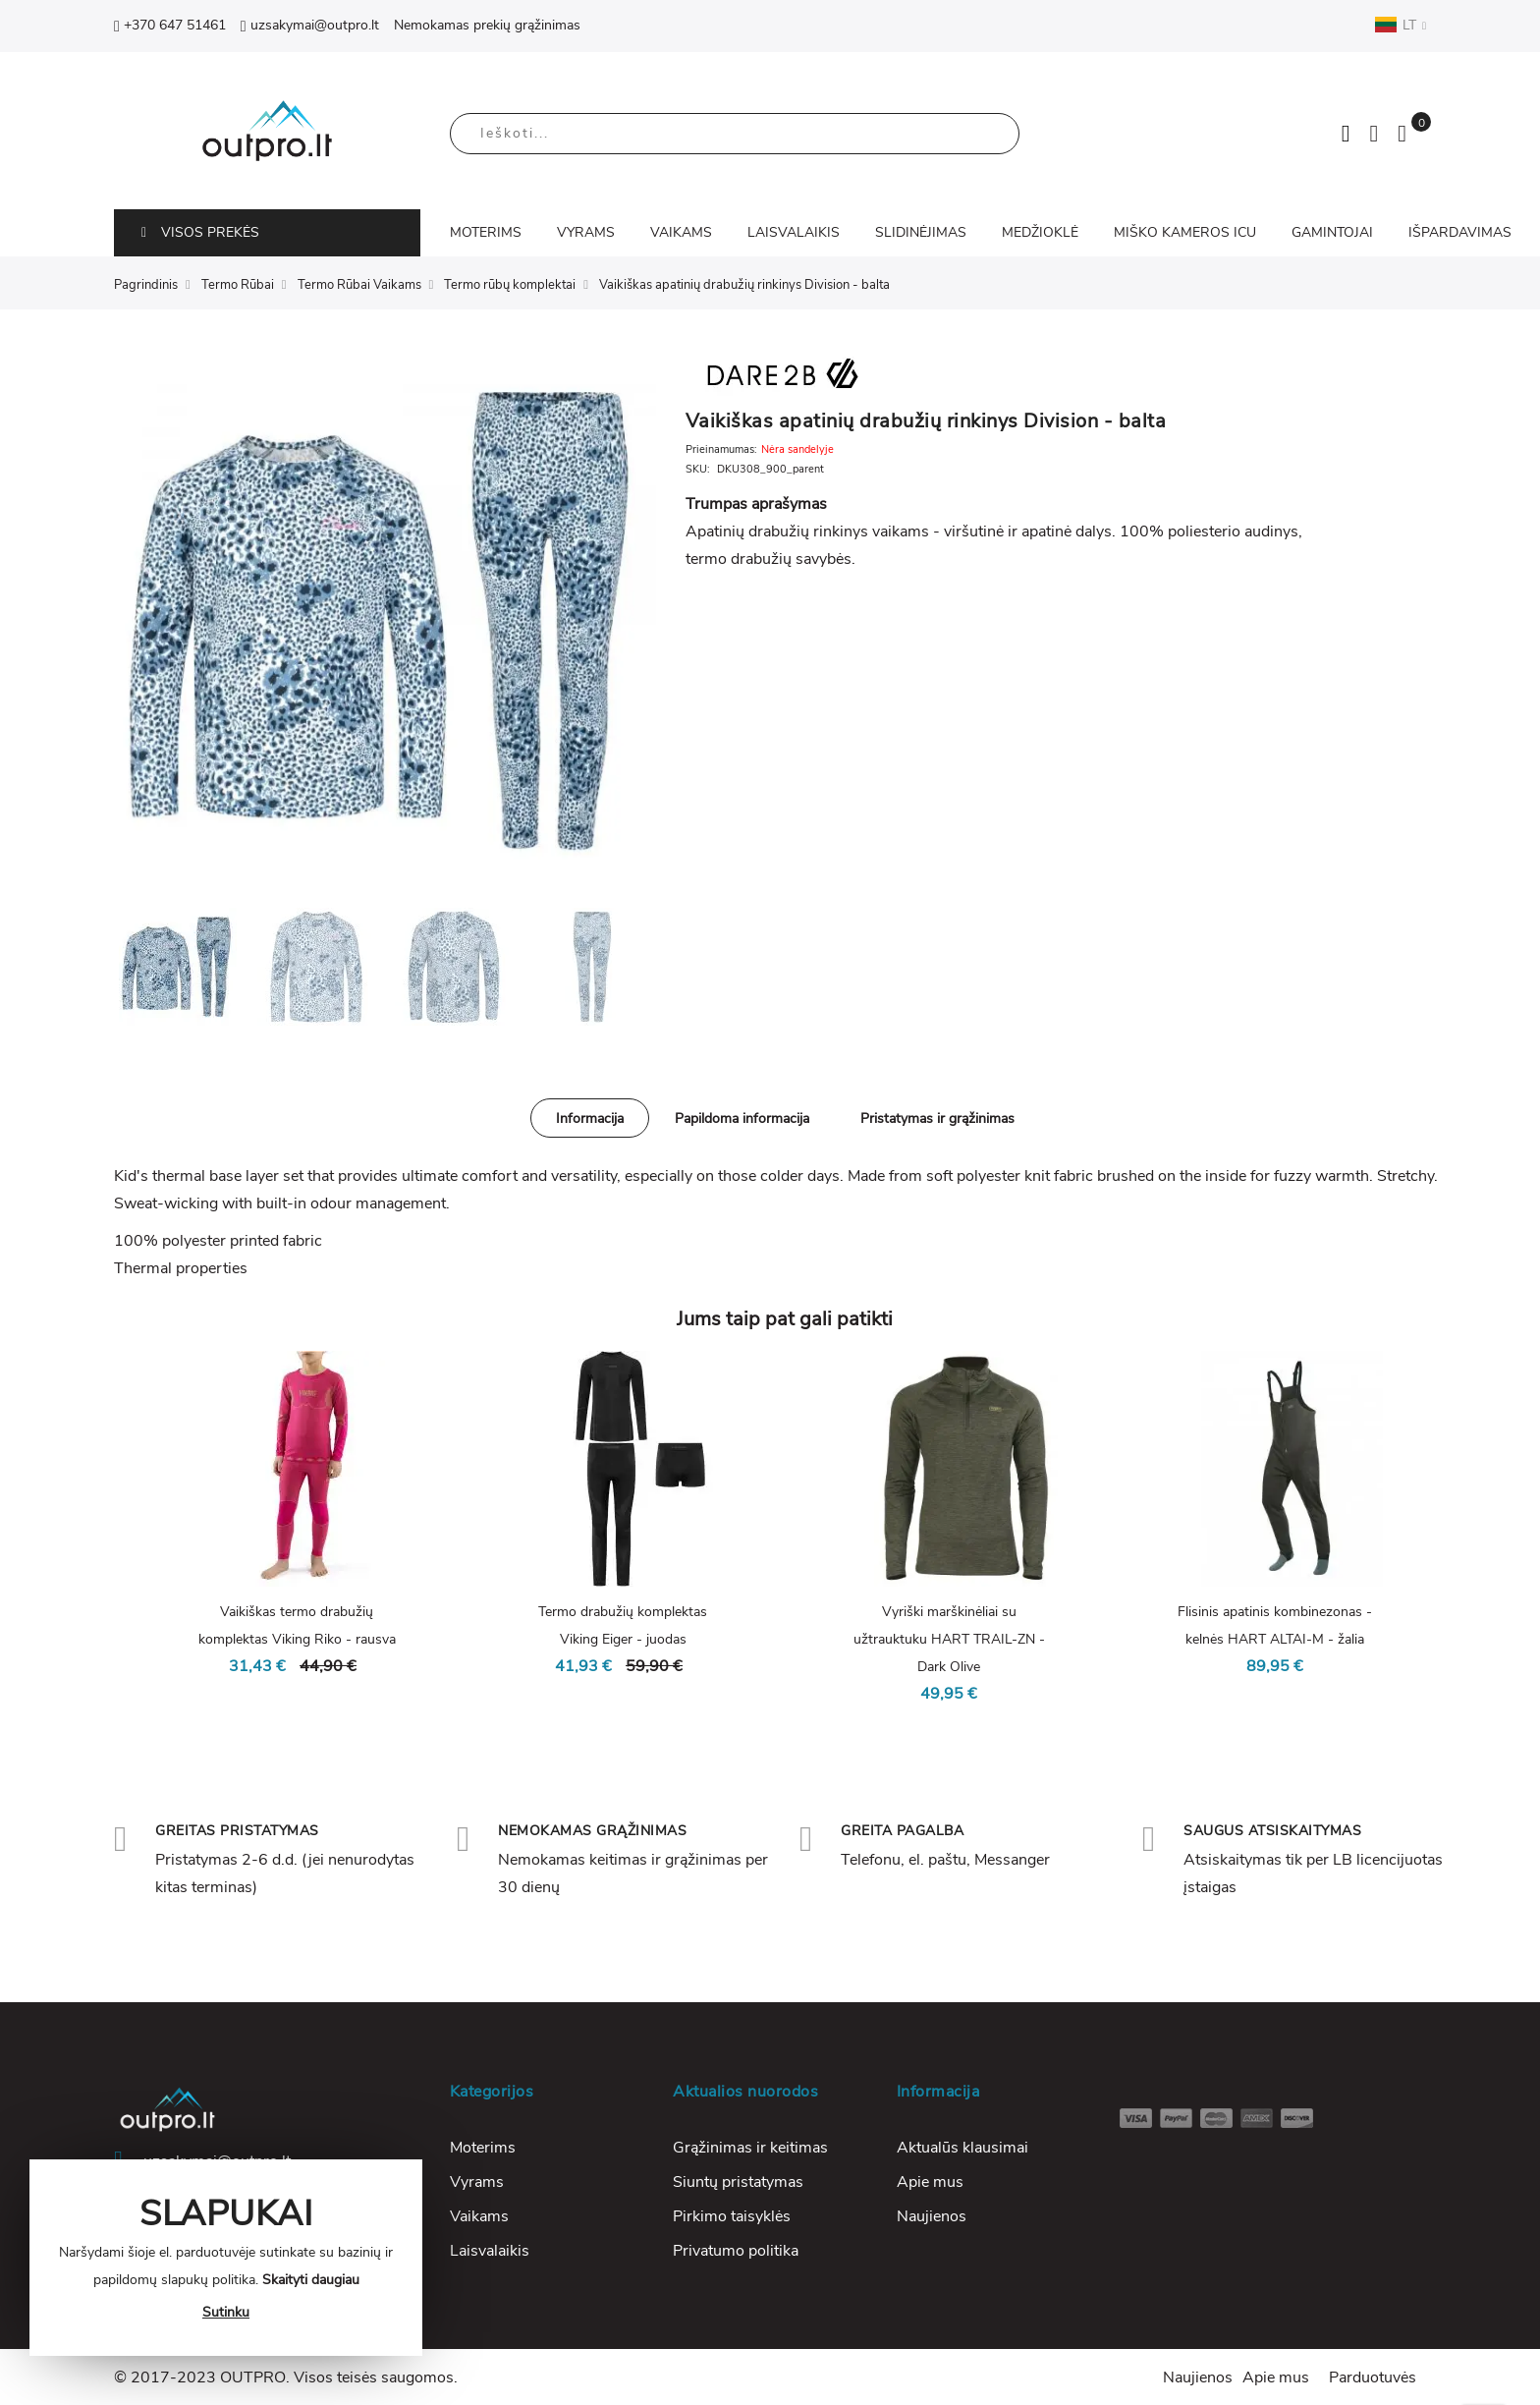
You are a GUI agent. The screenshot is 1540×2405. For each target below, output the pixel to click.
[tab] (589, 1118)
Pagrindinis (146, 285)
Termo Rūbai (237, 285)
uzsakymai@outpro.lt (310, 25)
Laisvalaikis (489, 2251)
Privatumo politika (735, 2251)
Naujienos (931, 2216)
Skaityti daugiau (310, 2279)
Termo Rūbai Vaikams (359, 285)
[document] (226, 2257)
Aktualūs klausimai (962, 2147)
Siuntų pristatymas (738, 2182)
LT (1400, 24)
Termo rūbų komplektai (510, 285)
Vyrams (477, 2182)
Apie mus (930, 2182)
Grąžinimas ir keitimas (750, 2147)
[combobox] (734, 133)
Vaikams (479, 2216)
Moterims (483, 2147)
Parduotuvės (1372, 2377)
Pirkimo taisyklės (732, 2216)
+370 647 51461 (170, 25)
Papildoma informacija (742, 1118)
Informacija (590, 1118)
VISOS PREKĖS (200, 232)
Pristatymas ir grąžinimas (937, 1118)
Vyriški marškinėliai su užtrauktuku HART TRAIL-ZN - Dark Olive (949, 1639)
